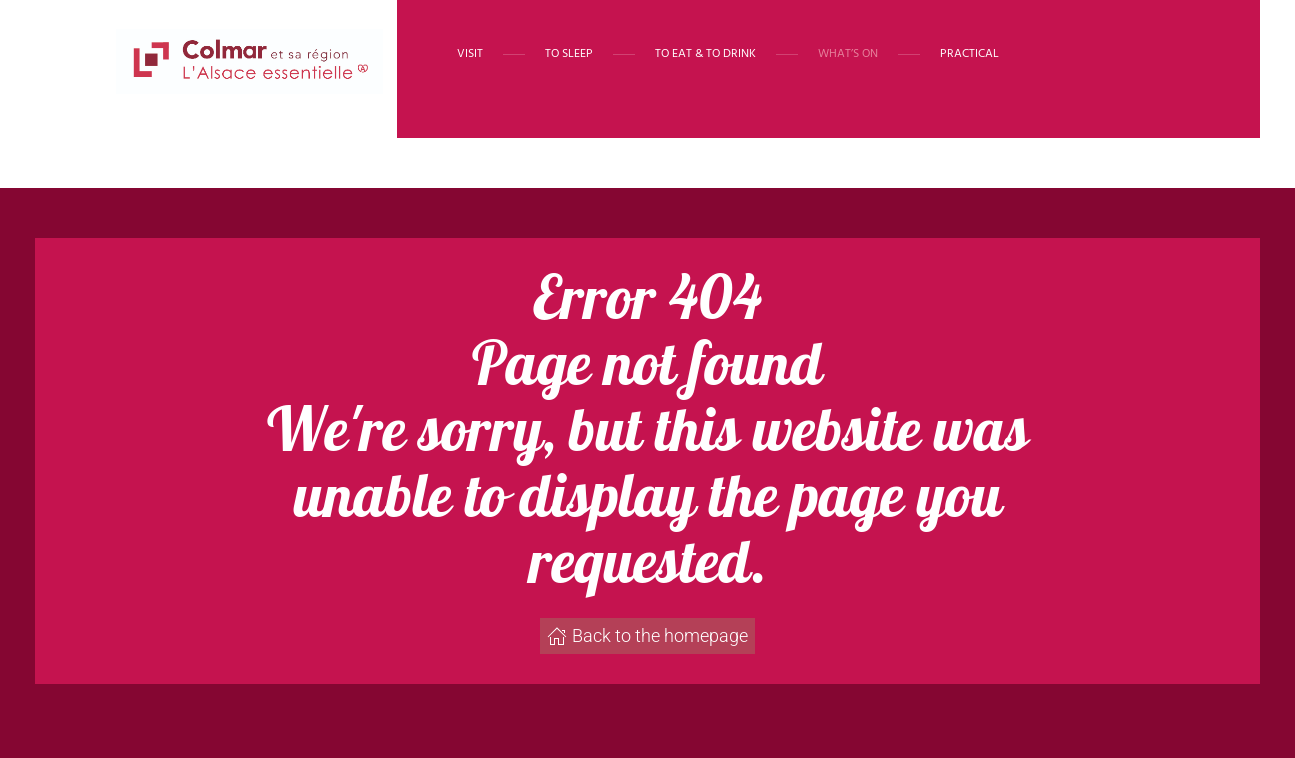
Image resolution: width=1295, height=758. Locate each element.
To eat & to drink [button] (705, 54)
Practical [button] (969, 54)
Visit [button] (470, 54)
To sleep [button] (569, 54)
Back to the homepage (647, 635)
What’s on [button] (848, 54)
